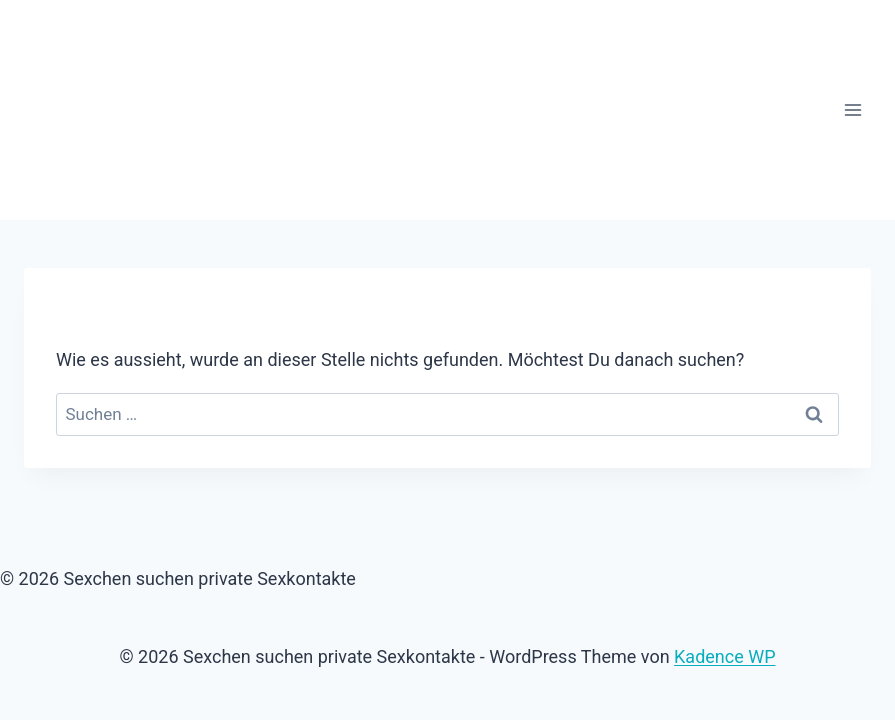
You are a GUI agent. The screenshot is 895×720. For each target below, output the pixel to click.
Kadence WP (724, 656)
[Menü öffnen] (852, 109)
